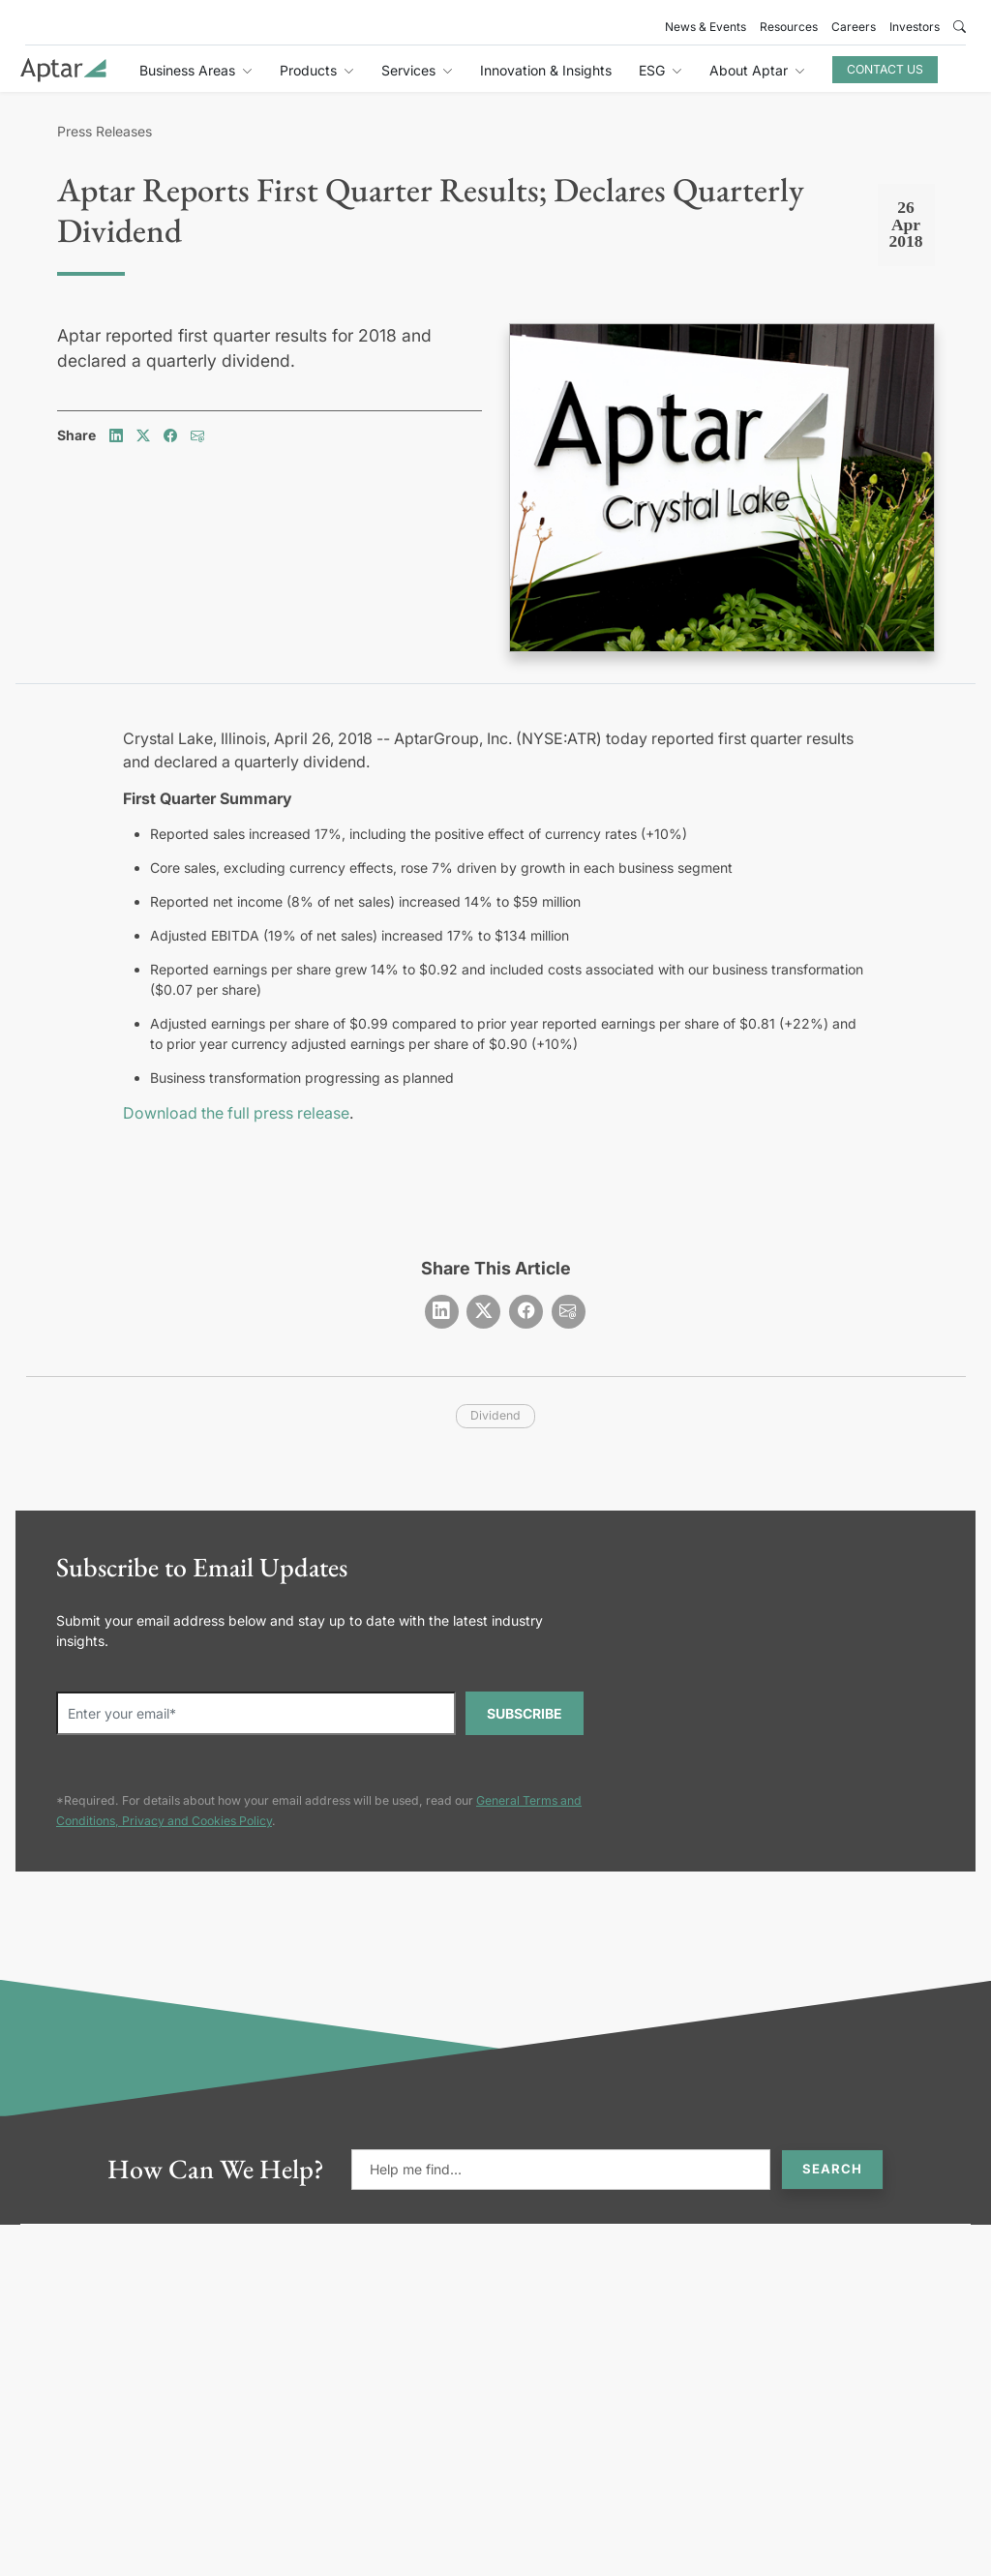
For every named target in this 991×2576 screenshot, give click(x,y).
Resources (789, 26)
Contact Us (885, 69)
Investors (914, 26)
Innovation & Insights (546, 70)
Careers (853, 26)
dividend (495, 1415)
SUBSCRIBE (524, 1713)
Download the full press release (236, 1113)
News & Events (705, 26)
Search (832, 2168)
